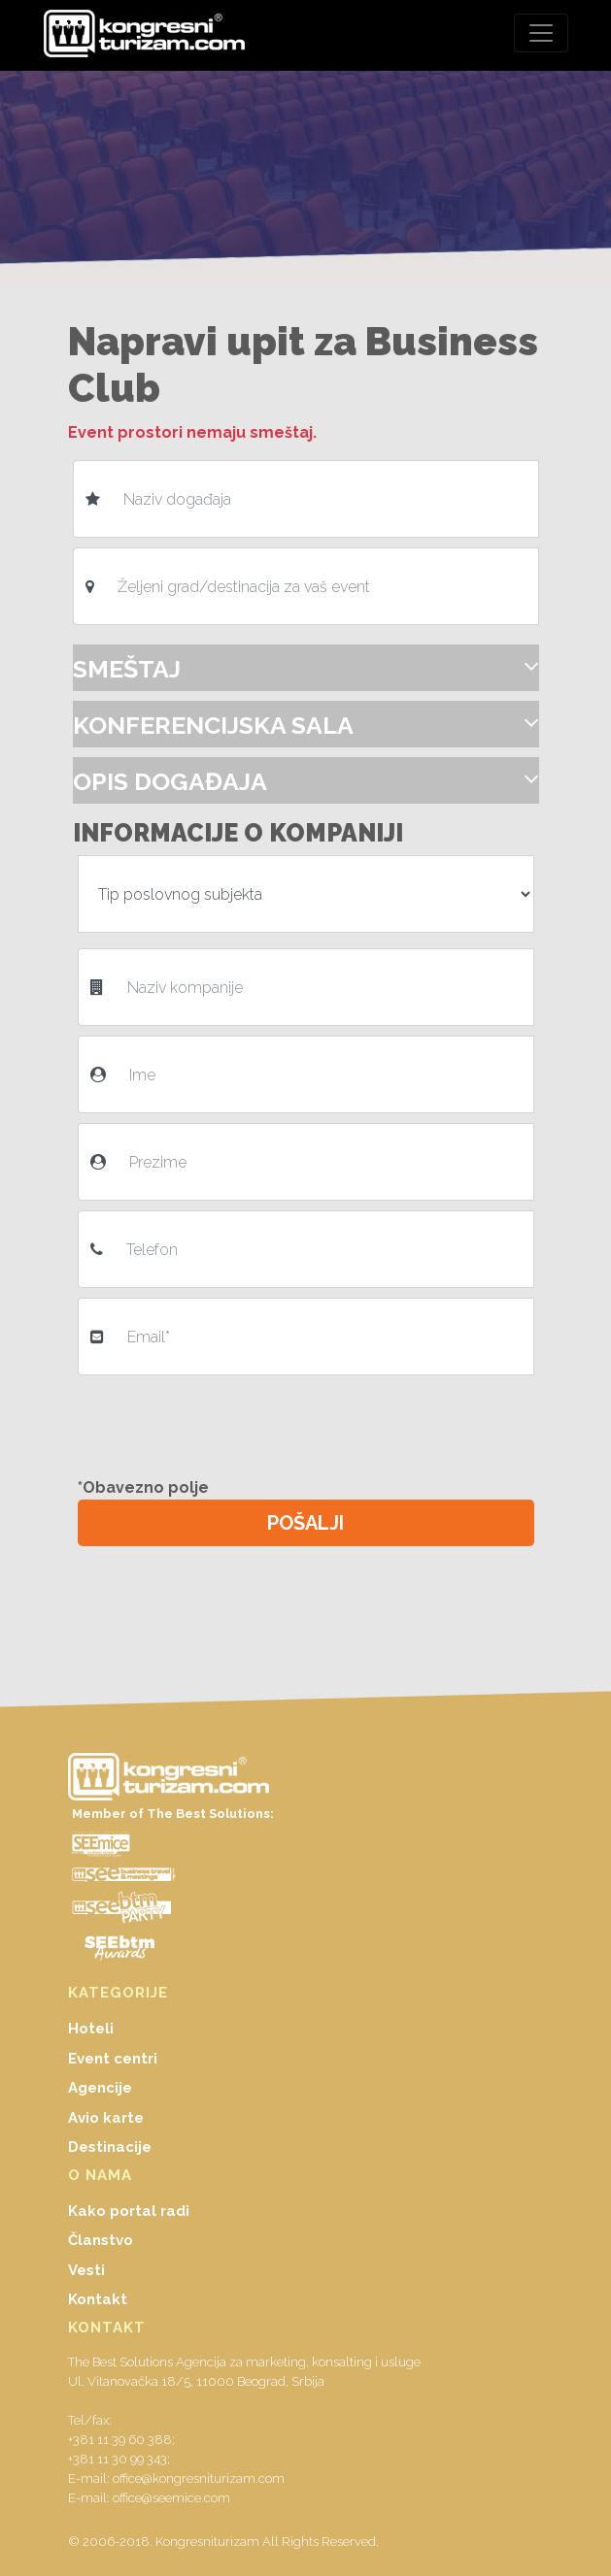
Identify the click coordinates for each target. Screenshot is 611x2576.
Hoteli (91, 2028)
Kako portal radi (128, 2211)
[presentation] (230, 1423)
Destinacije (110, 2147)
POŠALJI (305, 1523)
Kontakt (97, 2299)
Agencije (100, 2088)
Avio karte (106, 2118)
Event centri (112, 2058)
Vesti (86, 2270)
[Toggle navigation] (541, 33)
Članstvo (100, 2240)
